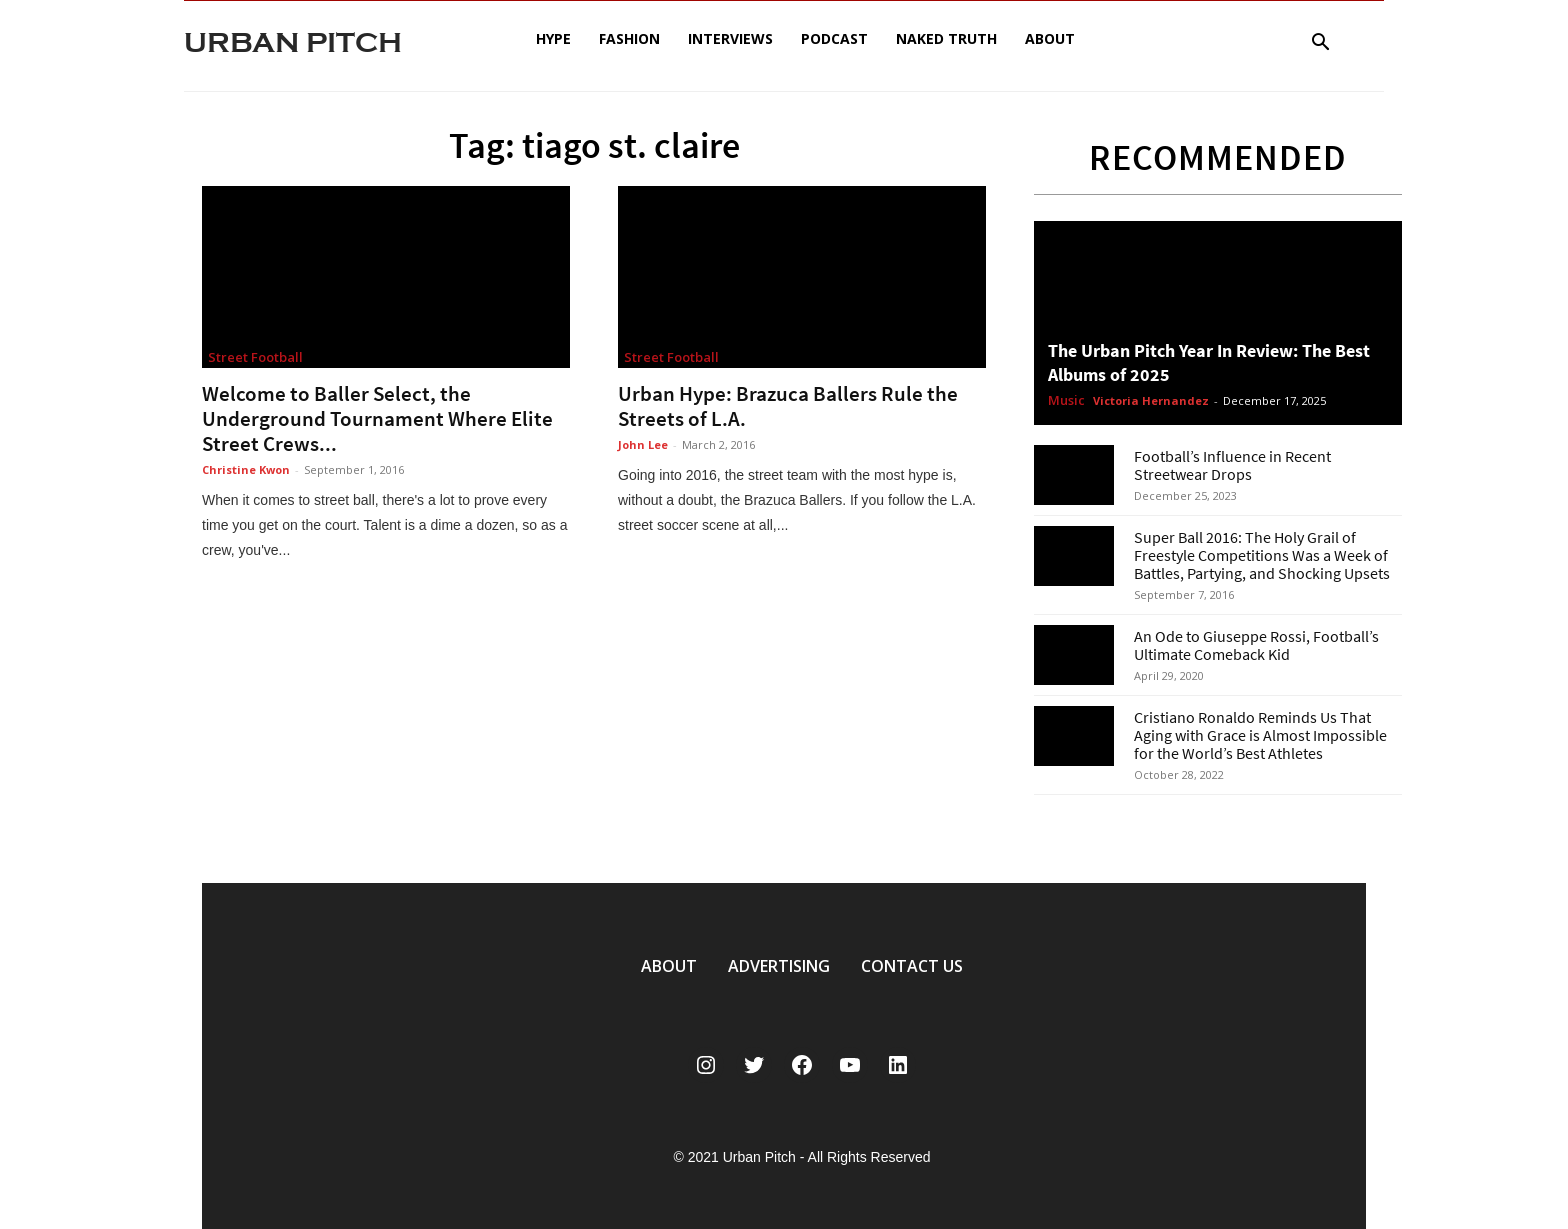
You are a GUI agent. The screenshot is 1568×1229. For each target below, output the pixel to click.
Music (1066, 401)
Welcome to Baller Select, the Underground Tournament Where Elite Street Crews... (377, 418)
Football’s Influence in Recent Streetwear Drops (1232, 465)
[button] (1320, 44)
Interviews (730, 38)
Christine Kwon (246, 469)
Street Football (255, 357)
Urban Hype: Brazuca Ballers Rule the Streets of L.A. (788, 406)
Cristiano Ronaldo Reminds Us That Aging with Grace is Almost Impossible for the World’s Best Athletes (1260, 735)
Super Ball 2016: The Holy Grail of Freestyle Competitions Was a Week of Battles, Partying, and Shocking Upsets (1262, 555)
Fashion (629, 38)
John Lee (643, 444)
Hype (553, 38)
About (1050, 38)
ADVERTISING (779, 966)
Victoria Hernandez (1151, 400)
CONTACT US (912, 966)
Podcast (834, 38)
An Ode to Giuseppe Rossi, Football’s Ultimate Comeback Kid (1256, 645)
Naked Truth (946, 38)
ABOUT (669, 966)
